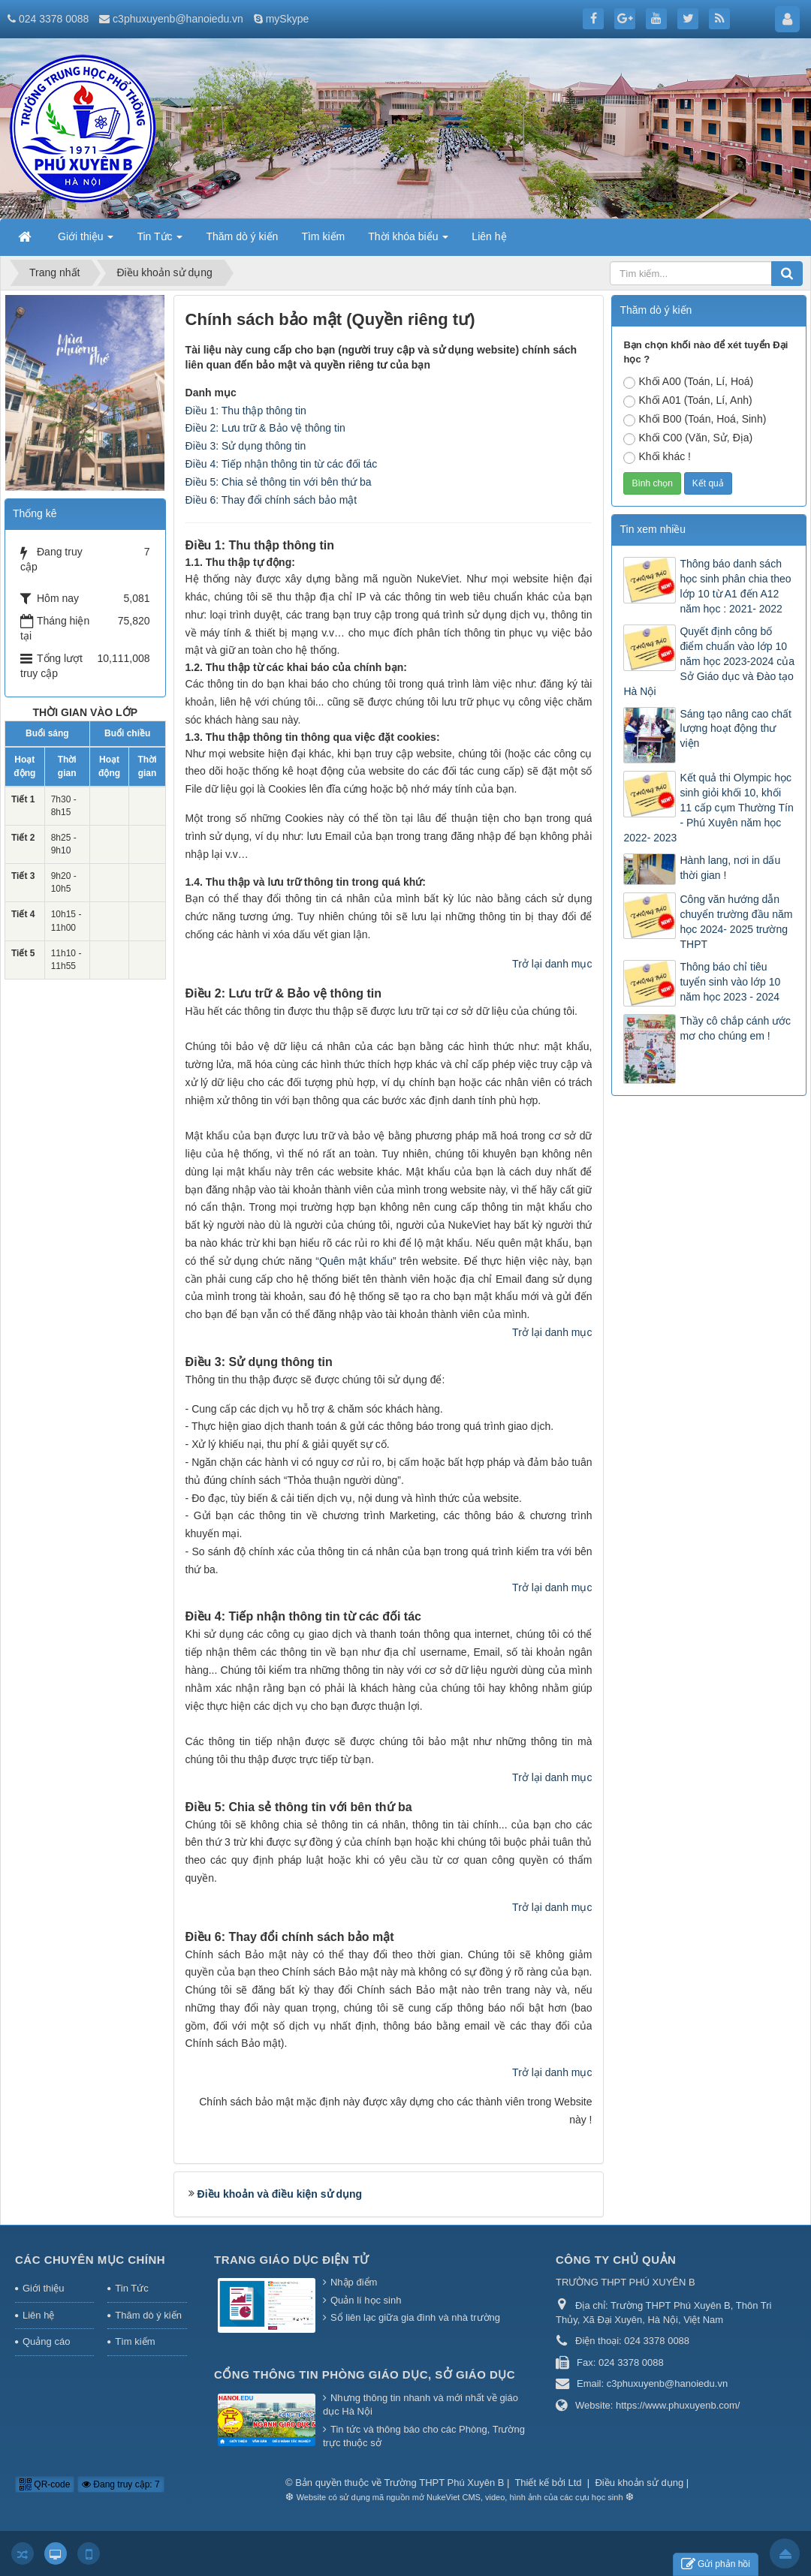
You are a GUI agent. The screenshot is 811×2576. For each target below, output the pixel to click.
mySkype (287, 19)
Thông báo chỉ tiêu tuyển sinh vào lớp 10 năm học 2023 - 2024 (730, 982)
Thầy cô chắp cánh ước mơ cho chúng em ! (735, 1028)
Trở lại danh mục (552, 964)
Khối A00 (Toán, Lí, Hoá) (688, 382)
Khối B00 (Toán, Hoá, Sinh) (694, 419)
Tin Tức (131, 2288)
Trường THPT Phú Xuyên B (445, 2482)
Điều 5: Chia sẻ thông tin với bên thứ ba (278, 482)
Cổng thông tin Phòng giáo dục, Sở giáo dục (364, 2374)
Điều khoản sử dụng (639, 2482)
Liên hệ (38, 2315)
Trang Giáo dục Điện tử (291, 2259)
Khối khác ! (656, 457)
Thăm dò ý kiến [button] (242, 236)
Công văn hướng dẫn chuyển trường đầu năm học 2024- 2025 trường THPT (736, 921)
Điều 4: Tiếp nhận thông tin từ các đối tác (281, 464)
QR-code (45, 2484)
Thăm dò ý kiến (148, 2315)
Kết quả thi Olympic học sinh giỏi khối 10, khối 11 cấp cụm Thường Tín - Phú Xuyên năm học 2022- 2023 (708, 808)
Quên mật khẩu (356, 1261)
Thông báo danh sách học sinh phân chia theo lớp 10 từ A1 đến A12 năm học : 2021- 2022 (735, 586)
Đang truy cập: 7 (121, 2484)
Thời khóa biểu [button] (408, 240)
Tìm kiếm (135, 2341)
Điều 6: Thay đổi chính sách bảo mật (271, 500)
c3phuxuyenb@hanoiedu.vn (178, 19)
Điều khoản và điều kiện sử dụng (280, 2194)
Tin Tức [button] (159, 240)
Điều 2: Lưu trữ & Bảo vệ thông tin (265, 428)
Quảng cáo (46, 2341)
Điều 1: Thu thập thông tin (245, 411)
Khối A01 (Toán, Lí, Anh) (687, 401)
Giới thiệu (43, 2288)
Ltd (576, 2482)
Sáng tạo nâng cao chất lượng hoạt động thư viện (735, 729)
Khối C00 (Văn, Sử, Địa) (687, 438)
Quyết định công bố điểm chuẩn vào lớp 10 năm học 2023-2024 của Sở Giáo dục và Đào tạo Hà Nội (708, 661)
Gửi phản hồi (715, 2564)
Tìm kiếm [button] (323, 236)
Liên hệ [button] (489, 236)
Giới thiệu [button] (85, 240)
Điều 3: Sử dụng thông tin (245, 446)
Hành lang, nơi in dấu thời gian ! (730, 867)
